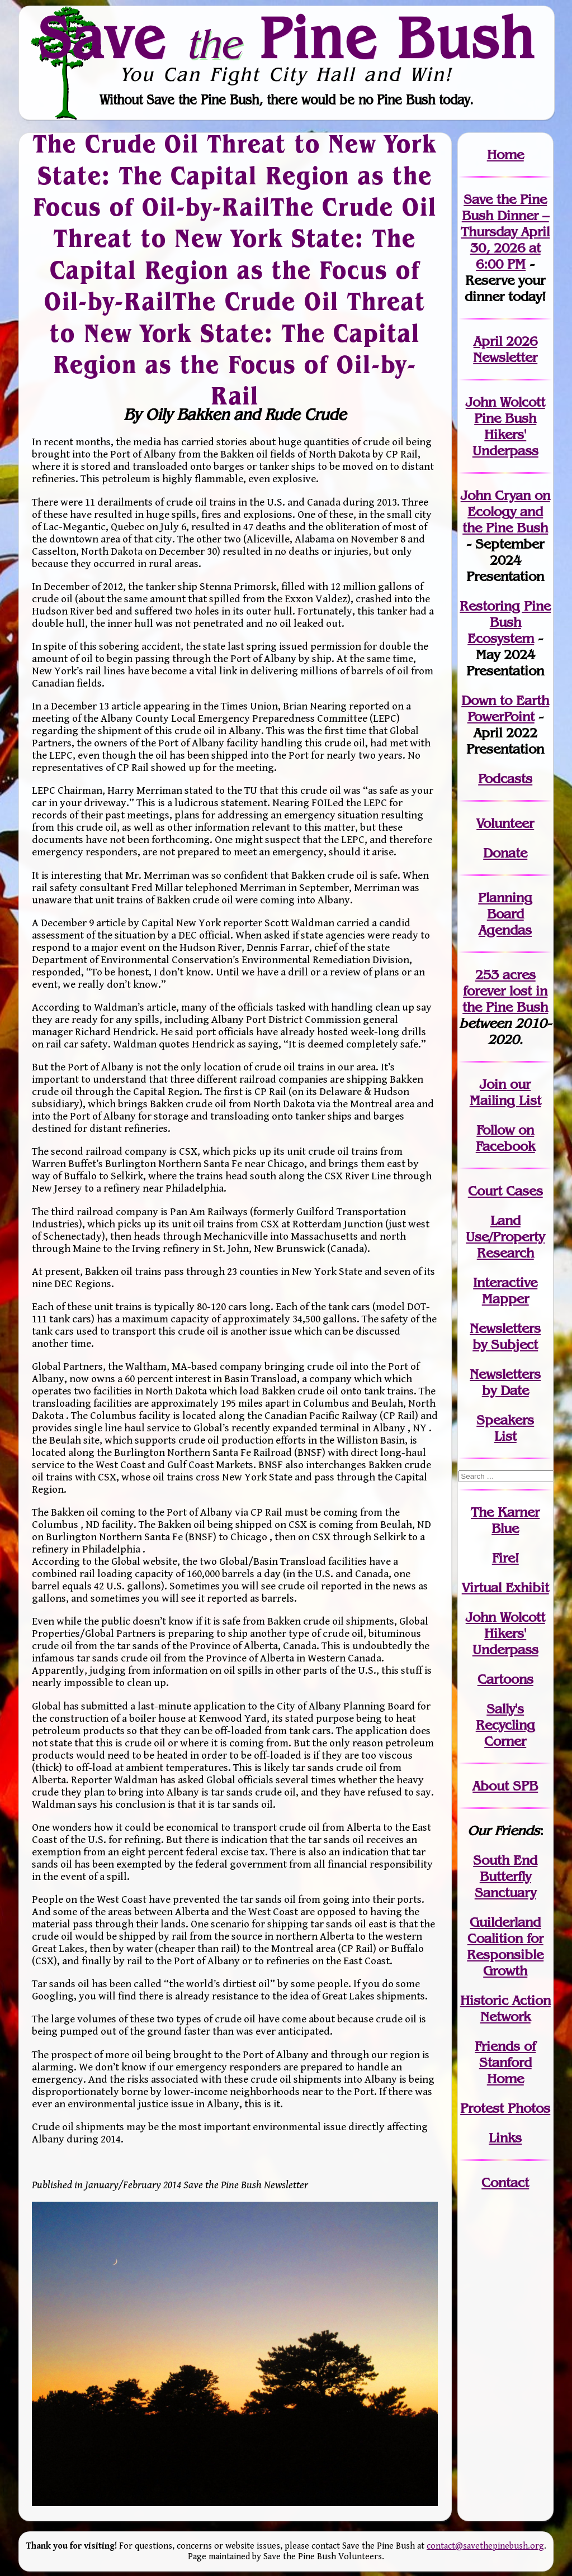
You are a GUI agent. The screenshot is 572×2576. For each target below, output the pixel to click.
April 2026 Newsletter (505, 349)
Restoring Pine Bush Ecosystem (505, 622)
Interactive (505, 1282)
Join (493, 1084)
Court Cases (505, 1191)
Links (505, 2138)
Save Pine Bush (286, 37)
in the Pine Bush (505, 999)
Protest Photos (505, 2108)
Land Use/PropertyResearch (505, 1236)
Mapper (505, 1299)
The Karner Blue (505, 1520)
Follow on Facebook (505, 1138)
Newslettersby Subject (505, 1336)
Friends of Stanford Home (505, 2062)
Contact (505, 2182)
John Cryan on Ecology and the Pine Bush (505, 511)
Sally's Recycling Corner (505, 1725)
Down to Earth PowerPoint (505, 708)
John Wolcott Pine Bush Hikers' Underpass (505, 426)
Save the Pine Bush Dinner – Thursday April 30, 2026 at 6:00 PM (505, 231)
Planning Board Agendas (505, 913)
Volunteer (505, 823)
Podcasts (505, 778)
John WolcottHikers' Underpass (505, 1633)
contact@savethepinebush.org (485, 2546)
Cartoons (505, 1679)
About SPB (505, 1786)
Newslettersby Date (505, 1382)
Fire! (505, 1558)
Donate (505, 853)
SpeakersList (505, 1428)
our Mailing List (505, 1092)
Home (505, 154)
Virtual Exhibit (505, 1587)
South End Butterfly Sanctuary (505, 1876)
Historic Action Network (505, 2008)
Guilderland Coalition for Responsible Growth (505, 1946)
